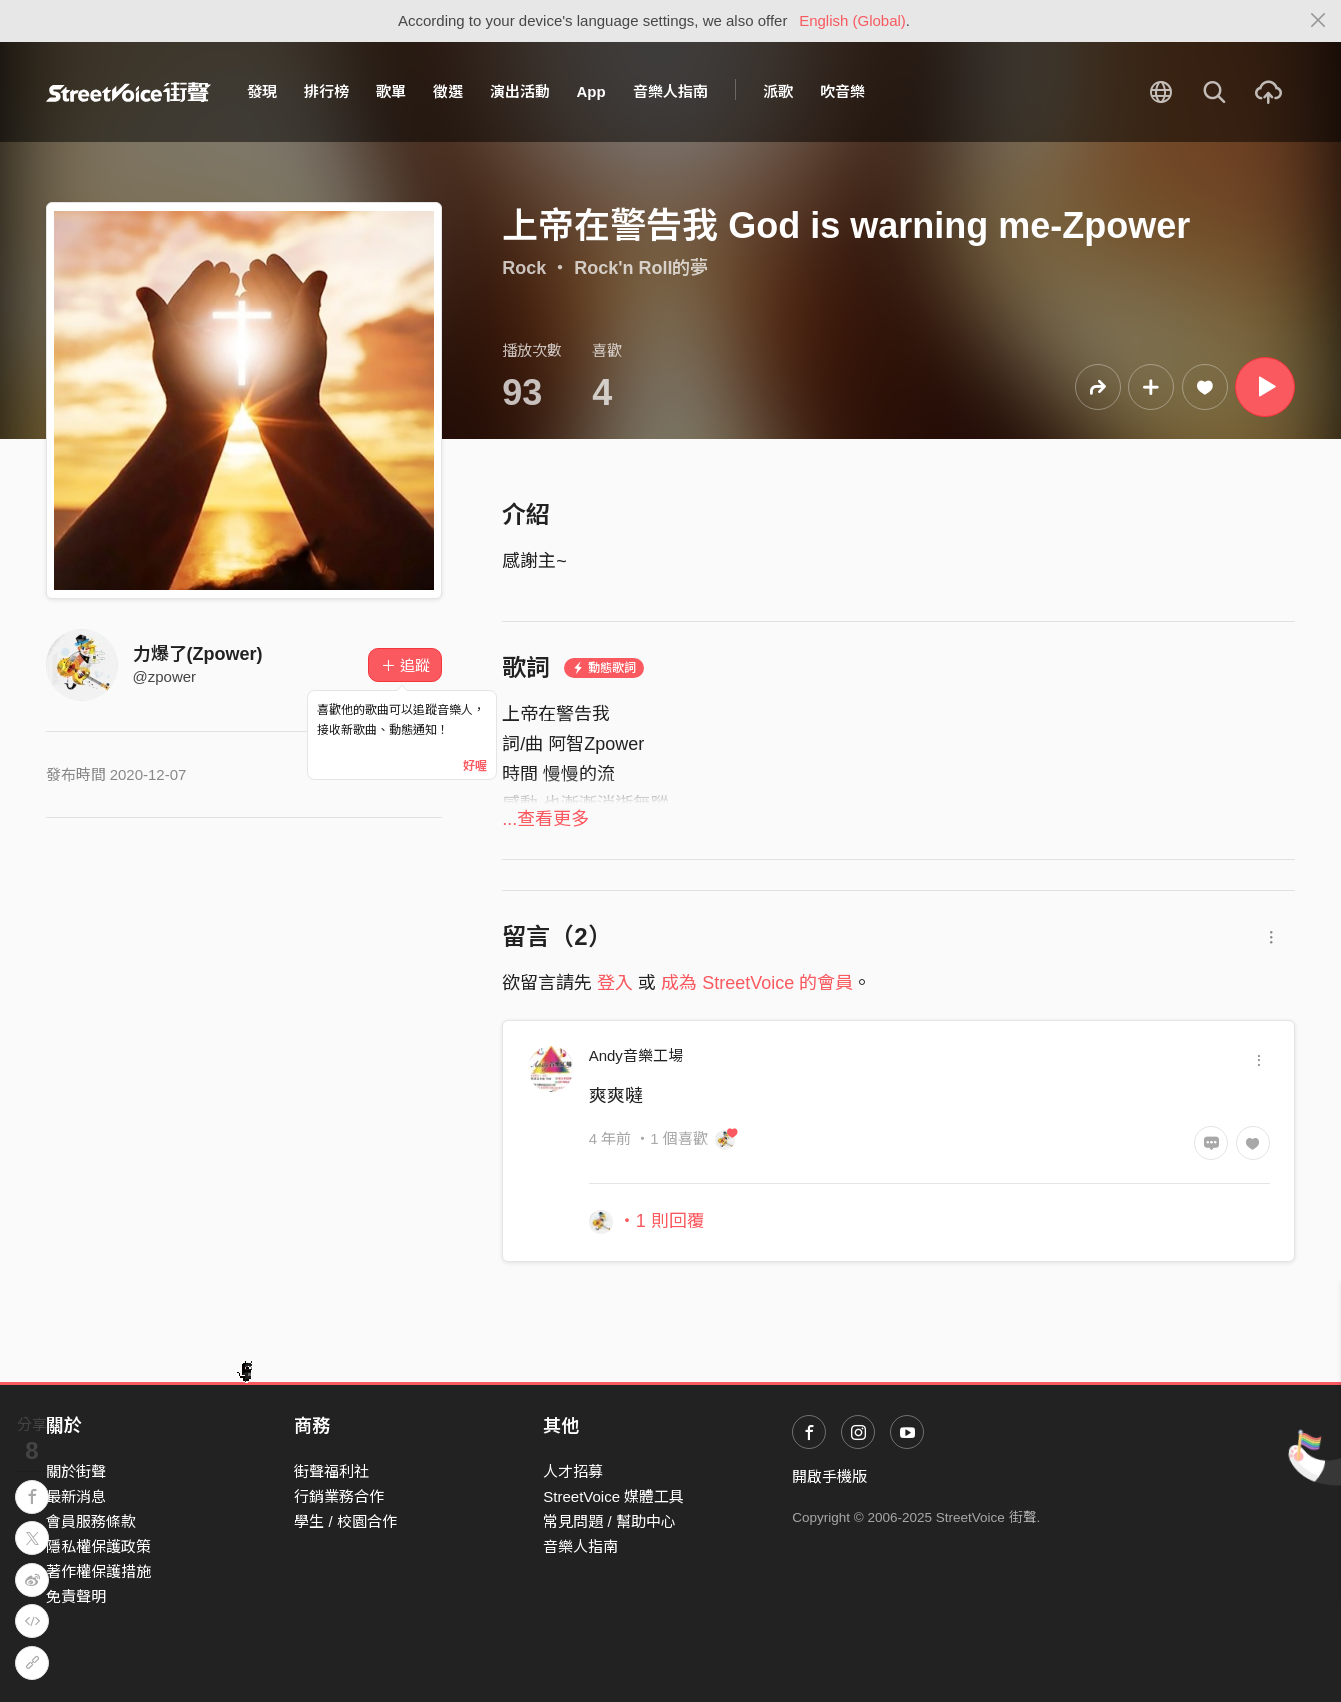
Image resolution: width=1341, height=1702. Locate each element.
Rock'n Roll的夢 (641, 268)
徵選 (448, 91)
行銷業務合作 (339, 1496)
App (591, 91)
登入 (615, 983)
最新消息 (76, 1496)
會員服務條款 (91, 1521)
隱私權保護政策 (98, 1546)
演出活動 (520, 91)
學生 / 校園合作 (345, 1521)
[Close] (1318, 21)
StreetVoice (128, 92)
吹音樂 (842, 91)
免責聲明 (76, 1596)
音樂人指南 (670, 91)
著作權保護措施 (98, 1571)
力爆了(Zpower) (198, 654)
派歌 (778, 91)
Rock (524, 268)
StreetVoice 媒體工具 (613, 1496)
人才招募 (573, 1471)
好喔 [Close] (475, 766)
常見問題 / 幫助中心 (609, 1521)
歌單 (391, 91)
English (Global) (852, 20)
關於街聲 (76, 1471)
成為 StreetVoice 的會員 (757, 983)
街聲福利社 (331, 1471)
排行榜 (326, 91)
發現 (262, 91)
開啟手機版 (829, 1476)
